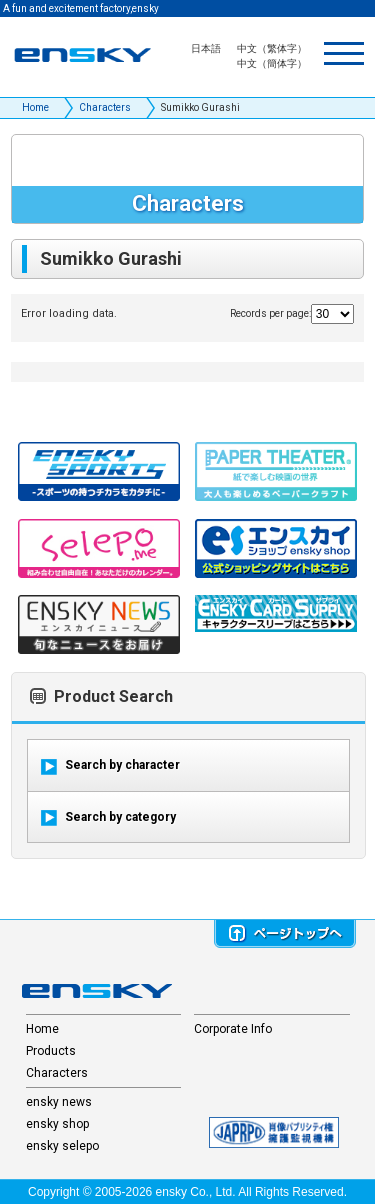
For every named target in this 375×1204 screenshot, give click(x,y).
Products (51, 1051)
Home (35, 107)
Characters (105, 107)
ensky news (59, 1102)
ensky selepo (62, 1146)
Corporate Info (233, 1029)
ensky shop (57, 1124)
